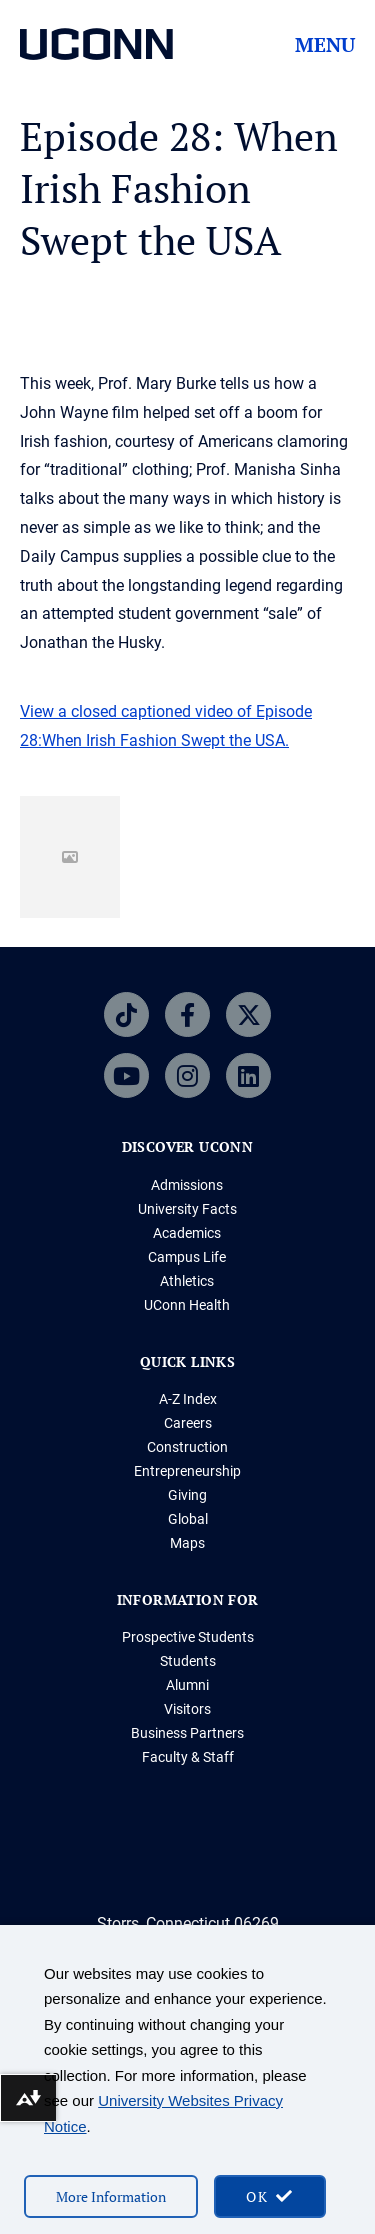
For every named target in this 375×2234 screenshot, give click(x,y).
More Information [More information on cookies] (111, 2196)
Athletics (187, 1281)
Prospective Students (188, 1637)
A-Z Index (188, 1399)
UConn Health (187, 1305)
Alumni (187, 1685)
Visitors (187, 1709)
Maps (187, 1543)
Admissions (187, 1185)
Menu (325, 45)
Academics (187, 1233)
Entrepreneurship (187, 1471)
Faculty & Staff (188, 1757)
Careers (188, 1423)
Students (188, 1661)
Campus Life (187, 1257)
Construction (187, 1447)
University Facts (187, 1209)
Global (188, 1519)
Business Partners (187, 1733)
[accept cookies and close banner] (270, 2196)
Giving (187, 1495)
